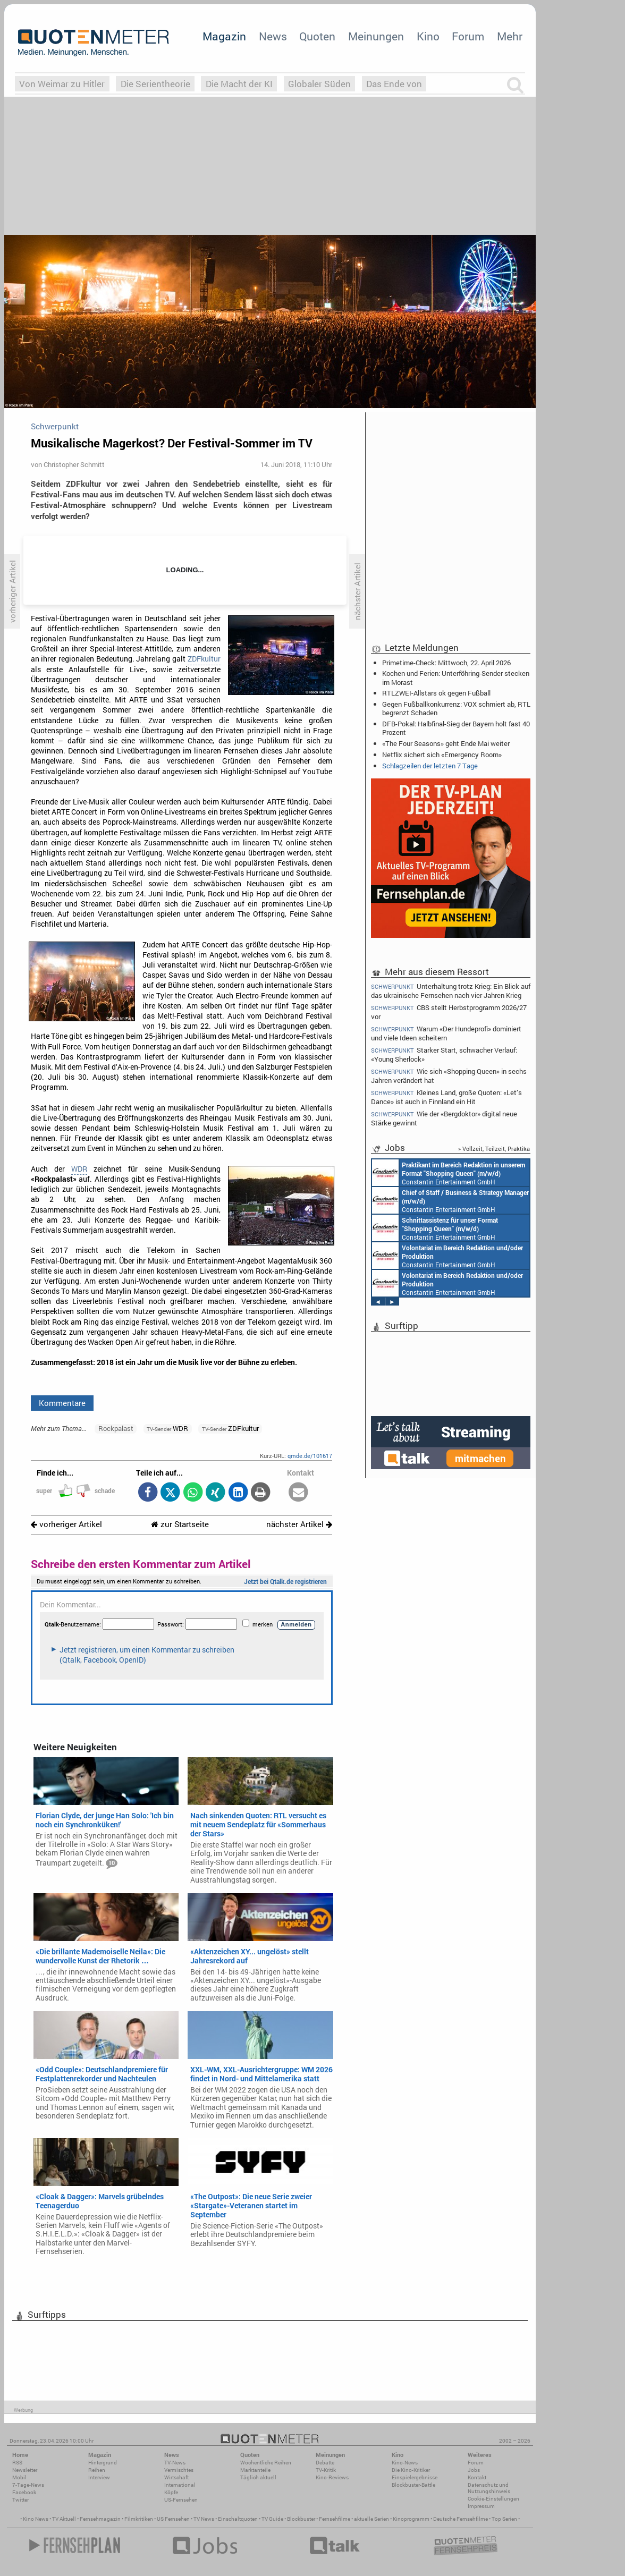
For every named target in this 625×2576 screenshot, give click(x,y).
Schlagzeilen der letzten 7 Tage (430, 765)
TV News (203, 2518)
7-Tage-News (28, 2484)
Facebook (24, 2492)
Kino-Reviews (332, 2477)
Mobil (19, 2477)
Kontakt (477, 2477)
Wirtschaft (176, 2477)
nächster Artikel (299, 1524)
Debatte (325, 2462)
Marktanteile (255, 2470)
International (180, 2484)
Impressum (481, 2506)
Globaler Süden (319, 84)
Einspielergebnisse (414, 2477)
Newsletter (24, 2470)
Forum (468, 36)
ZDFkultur (204, 659)
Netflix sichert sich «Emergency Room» (442, 754)
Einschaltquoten (238, 2518)
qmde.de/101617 (310, 1456)
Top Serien (504, 2518)
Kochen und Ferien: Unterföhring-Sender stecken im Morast (455, 677)
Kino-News (405, 2462)
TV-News (174, 2462)
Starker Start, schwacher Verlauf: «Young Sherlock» (444, 1054)
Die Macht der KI (239, 84)
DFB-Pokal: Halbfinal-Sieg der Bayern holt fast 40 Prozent (456, 728)
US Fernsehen (173, 2518)
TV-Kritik (326, 2470)
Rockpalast (115, 1428)
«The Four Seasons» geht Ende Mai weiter (446, 743)
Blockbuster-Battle (413, 2484)
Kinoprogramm (411, 2518)
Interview (99, 2477)
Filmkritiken (138, 2518)
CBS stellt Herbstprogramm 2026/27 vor (449, 1012)
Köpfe (171, 2492)
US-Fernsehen (181, 2499)
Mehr (509, 36)
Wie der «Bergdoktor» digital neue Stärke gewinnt (444, 1118)
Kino (428, 36)
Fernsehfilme (334, 2518)
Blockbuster (301, 2518)
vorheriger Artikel (66, 1524)
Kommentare (62, 1402)
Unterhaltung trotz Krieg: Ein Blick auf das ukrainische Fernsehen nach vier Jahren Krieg (450, 990)
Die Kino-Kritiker (411, 2470)
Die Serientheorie (155, 84)
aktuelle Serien (371, 2518)
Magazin (224, 36)
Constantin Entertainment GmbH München (448, 1172)
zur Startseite (180, 1524)
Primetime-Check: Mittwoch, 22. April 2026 (446, 662)
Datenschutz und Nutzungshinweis (489, 2488)
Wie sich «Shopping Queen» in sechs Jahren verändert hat (449, 1075)
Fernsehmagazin (100, 2518)
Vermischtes (178, 2470)
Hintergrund (102, 2462)
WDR (79, 1169)
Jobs (474, 2470)
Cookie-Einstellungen (493, 2498)
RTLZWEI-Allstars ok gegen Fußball (436, 693)
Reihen (96, 2470)
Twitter (20, 2499)
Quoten (317, 36)
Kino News (35, 2518)
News (273, 36)
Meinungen (376, 36)
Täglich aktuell (258, 2477)
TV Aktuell (64, 2518)
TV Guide (272, 2518)
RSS (17, 2462)
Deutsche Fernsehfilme (460, 2518)
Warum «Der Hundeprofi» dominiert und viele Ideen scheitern (446, 1033)
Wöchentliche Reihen (265, 2462)
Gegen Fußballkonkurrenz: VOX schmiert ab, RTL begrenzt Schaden (456, 708)
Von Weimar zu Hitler (62, 84)
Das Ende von (394, 84)
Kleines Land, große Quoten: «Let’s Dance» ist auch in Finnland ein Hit (446, 1097)
